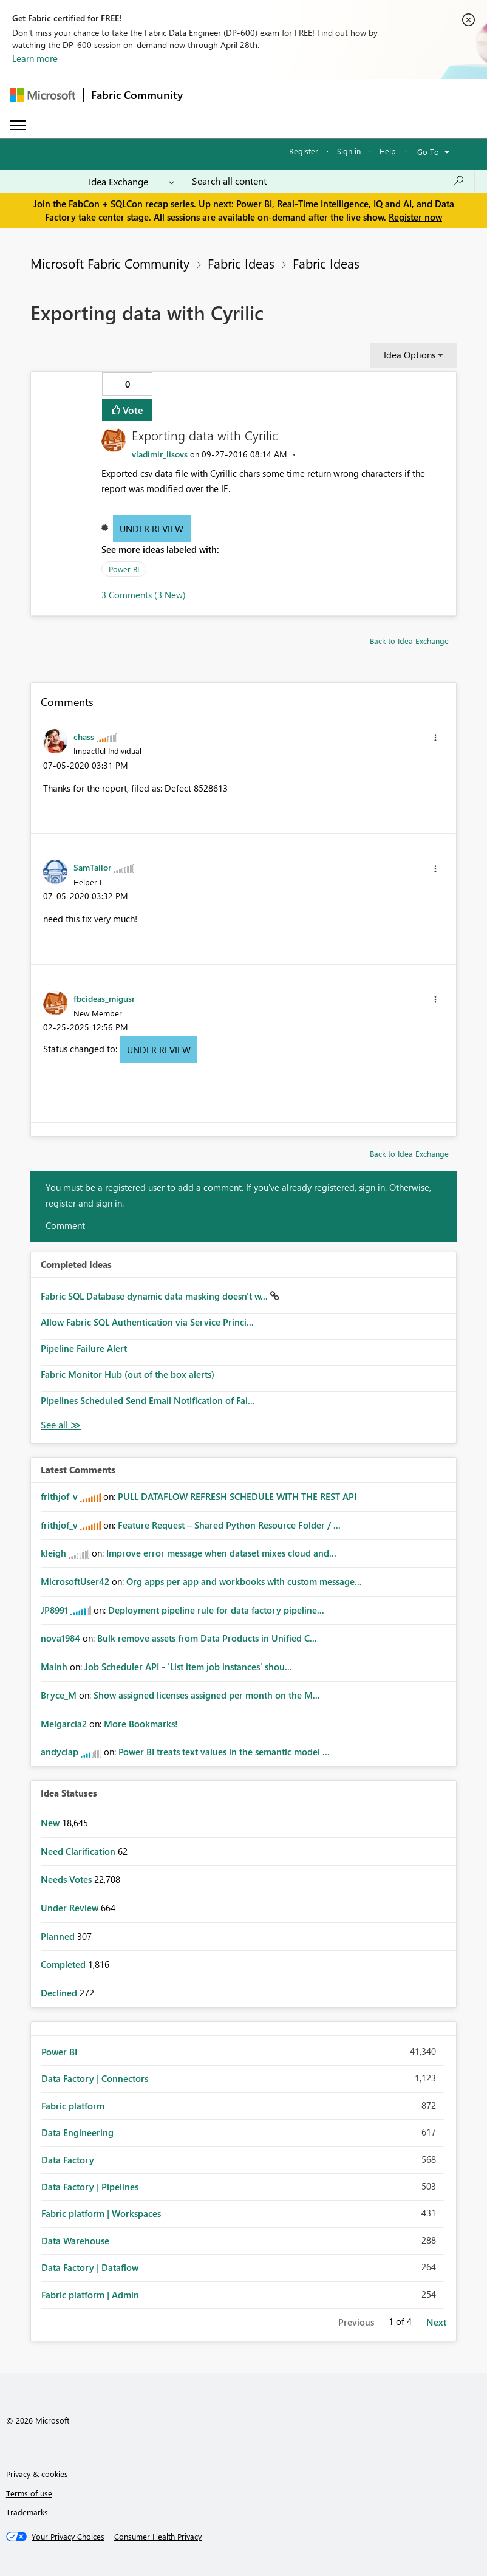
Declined (60, 1993)
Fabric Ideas (241, 263)
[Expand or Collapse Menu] (17, 125)
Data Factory (67, 2160)
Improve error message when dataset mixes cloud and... (221, 1553)
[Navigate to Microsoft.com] (42, 95)
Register (303, 151)
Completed (64, 1964)
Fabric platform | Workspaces (101, 2213)
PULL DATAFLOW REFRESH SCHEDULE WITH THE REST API (237, 1496)
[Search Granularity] (131, 181)
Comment (65, 1225)
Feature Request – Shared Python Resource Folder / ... (229, 1525)
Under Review (151, 528)
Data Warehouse (75, 2241)
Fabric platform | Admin (90, 2295)
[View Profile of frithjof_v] (59, 1496)
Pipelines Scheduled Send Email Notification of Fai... (148, 1400)
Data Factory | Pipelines (89, 2186)
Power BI (124, 569)
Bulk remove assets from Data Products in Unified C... (207, 1638)
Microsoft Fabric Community (109, 263)
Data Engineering (77, 2132)
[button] (435, 737)
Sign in (349, 151)
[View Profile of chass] (83, 736)
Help (388, 151)
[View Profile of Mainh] (54, 1666)
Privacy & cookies (37, 2473)
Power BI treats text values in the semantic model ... (224, 1751)
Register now (415, 217)
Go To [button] (428, 151)
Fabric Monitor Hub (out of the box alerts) (127, 1374)
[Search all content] (328, 181)
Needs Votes (67, 1879)
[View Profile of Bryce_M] (59, 1695)
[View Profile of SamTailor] (92, 867)
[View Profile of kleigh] (53, 1553)
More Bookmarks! (141, 1724)
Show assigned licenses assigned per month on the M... (207, 1695)
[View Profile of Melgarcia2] (64, 1724)
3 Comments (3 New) (143, 595)
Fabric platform (72, 2106)
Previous (356, 2322)
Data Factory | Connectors (94, 2078)
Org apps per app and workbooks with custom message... (244, 1581)
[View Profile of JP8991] (54, 1610)
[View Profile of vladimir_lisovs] (160, 454)
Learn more (35, 58)
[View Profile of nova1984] (60, 1638)
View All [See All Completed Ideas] (61, 1425)
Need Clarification (79, 1851)
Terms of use (29, 2493)
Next (436, 2322)
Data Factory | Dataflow (89, 2267)
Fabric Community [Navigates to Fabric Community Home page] (137, 94)
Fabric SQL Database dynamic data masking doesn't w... (155, 1296)
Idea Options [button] (409, 355)
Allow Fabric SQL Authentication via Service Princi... (147, 1322)
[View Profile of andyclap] (59, 1751)
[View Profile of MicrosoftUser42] (75, 1581)
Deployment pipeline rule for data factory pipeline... (216, 1610)
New (51, 1823)
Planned (59, 1936)
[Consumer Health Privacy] (158, 2536)
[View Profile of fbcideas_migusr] (104, 998)
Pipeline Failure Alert (84, 1348)
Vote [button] (131, 409)
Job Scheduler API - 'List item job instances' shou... (188, 1666)
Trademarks (27, 2512)
